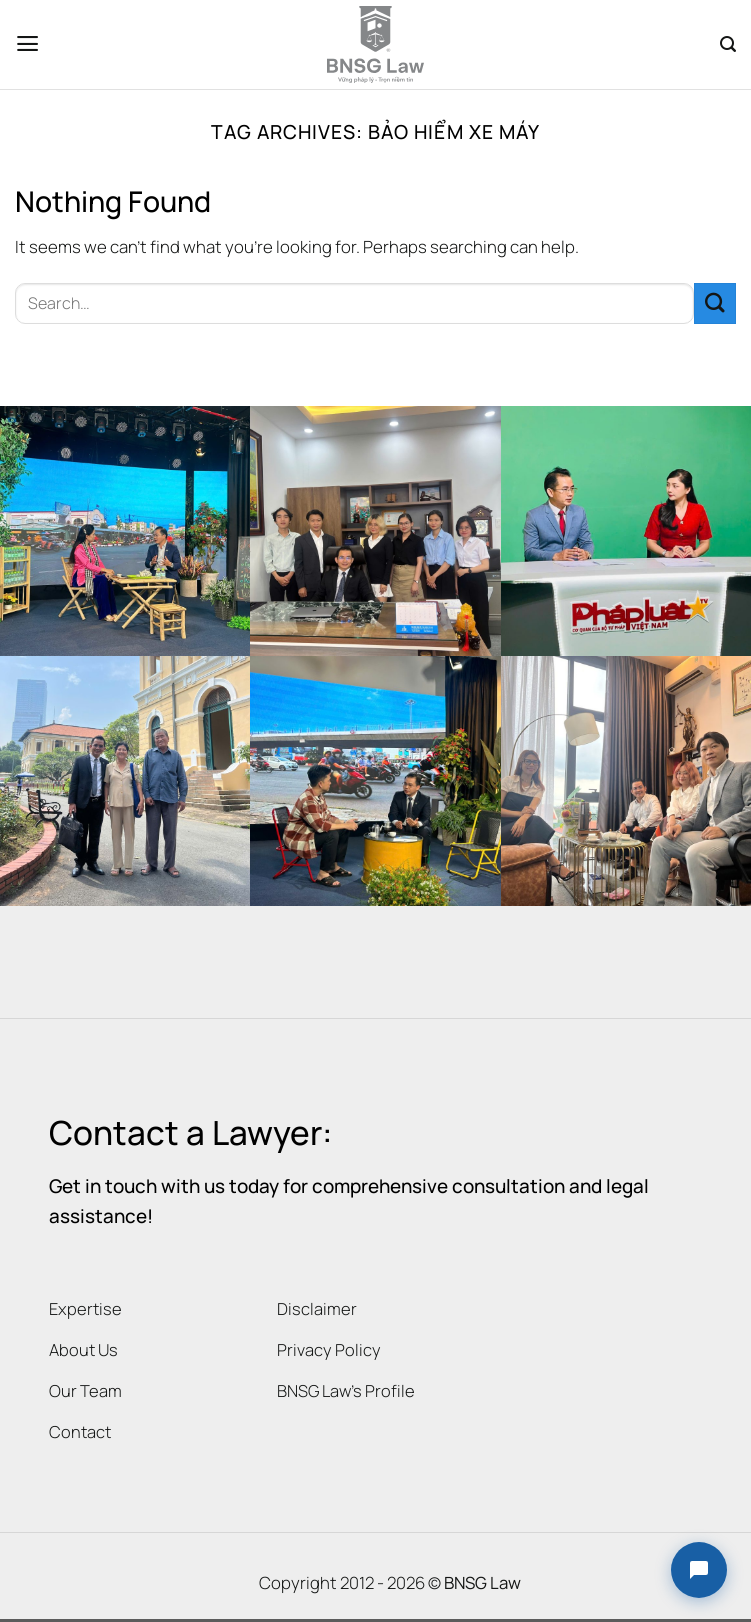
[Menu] (28, 44)
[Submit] (715, 303)
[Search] (728, 44)
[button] (699, 1570)
